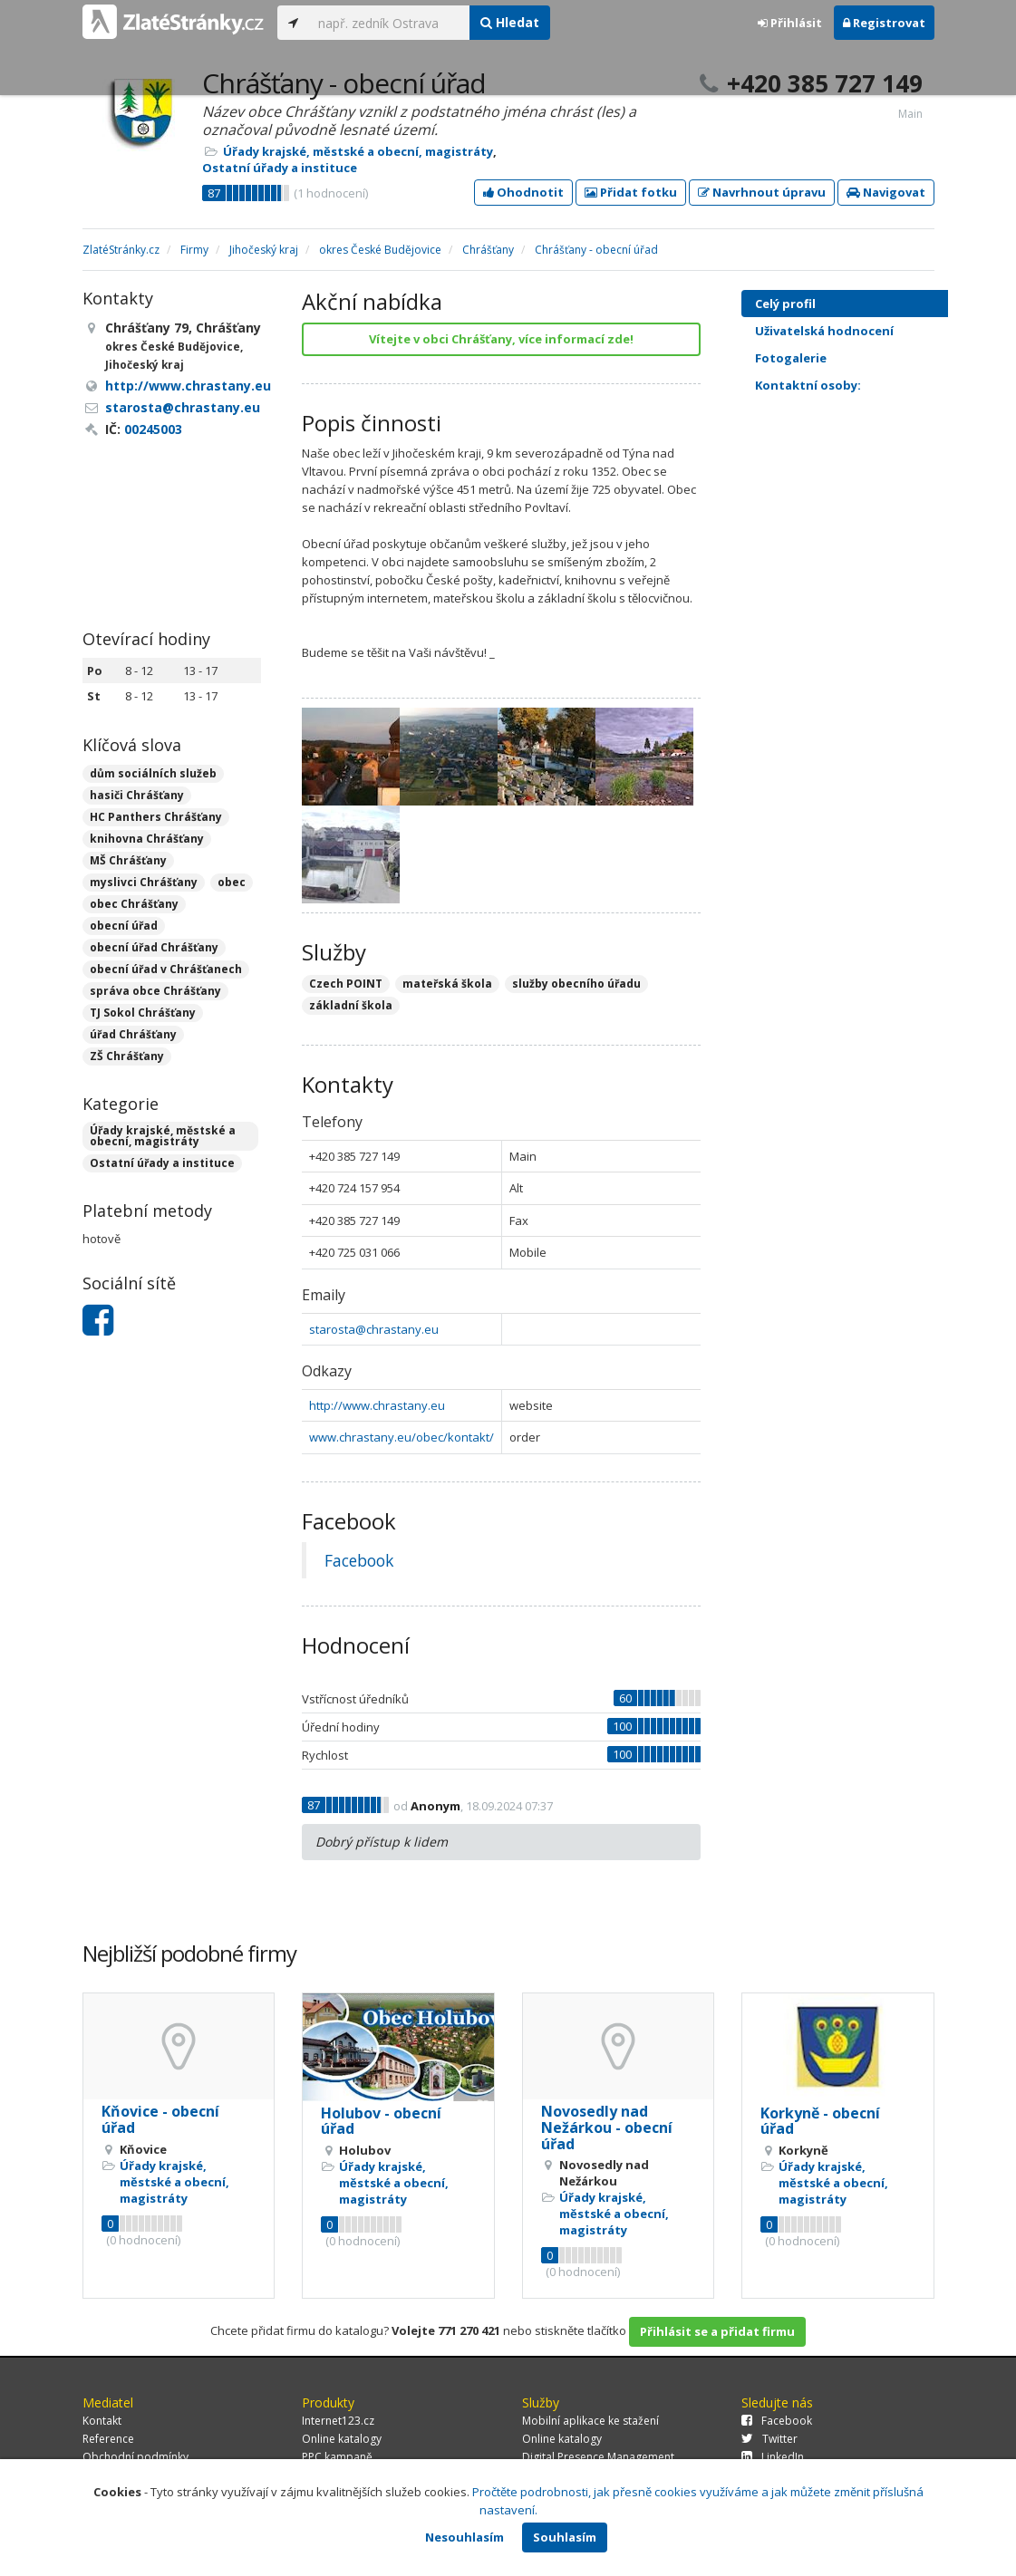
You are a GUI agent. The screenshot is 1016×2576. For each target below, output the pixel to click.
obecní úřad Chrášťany (154, 947)
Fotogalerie (860, 358)
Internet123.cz (338, 2420)
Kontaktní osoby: (808, 385)
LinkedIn (772, 2457)
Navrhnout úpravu (762, 192)
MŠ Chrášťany (128, 860)
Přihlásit (790, 22)
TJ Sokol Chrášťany (143, 1012)
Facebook (358, 1560)
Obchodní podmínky (135, 2457)
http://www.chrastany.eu (377, 1405)
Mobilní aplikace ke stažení (590, 2420)
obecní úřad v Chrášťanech (166, 969)
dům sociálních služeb (153, 773)
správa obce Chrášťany (155, 991)
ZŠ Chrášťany (127, 1056)
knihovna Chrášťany (147, 838)
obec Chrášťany (134, 904)
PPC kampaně (337, 2457)
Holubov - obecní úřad (381, 2121)
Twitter (769, 2438)
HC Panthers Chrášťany (156, 817)
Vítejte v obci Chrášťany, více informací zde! (501, 339)
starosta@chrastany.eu (374, 1329)
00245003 (153, 429)
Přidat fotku (631, 192)
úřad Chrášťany (133, 1034)
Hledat (509, 22)
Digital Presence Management (598, 2457)
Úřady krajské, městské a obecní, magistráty (358, 151)
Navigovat (886, 192)
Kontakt (101, 2420)
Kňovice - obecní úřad (160, 2119)
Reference (108, 2438)
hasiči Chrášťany (137, 795)
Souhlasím (564, 2537)
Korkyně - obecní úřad (820, 2121)
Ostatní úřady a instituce (279, 167)
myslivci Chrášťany (144, 882)
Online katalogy (342, 2438)
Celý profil (785, 303)
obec (232, 882)
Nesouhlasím (464, 2537)
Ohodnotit (523, 192)
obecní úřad (124, 925)
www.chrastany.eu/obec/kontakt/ (401, 1437)
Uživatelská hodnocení (860, 331)
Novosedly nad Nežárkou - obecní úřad (606, 2127)
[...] (389, 22)
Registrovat (884, 22)
